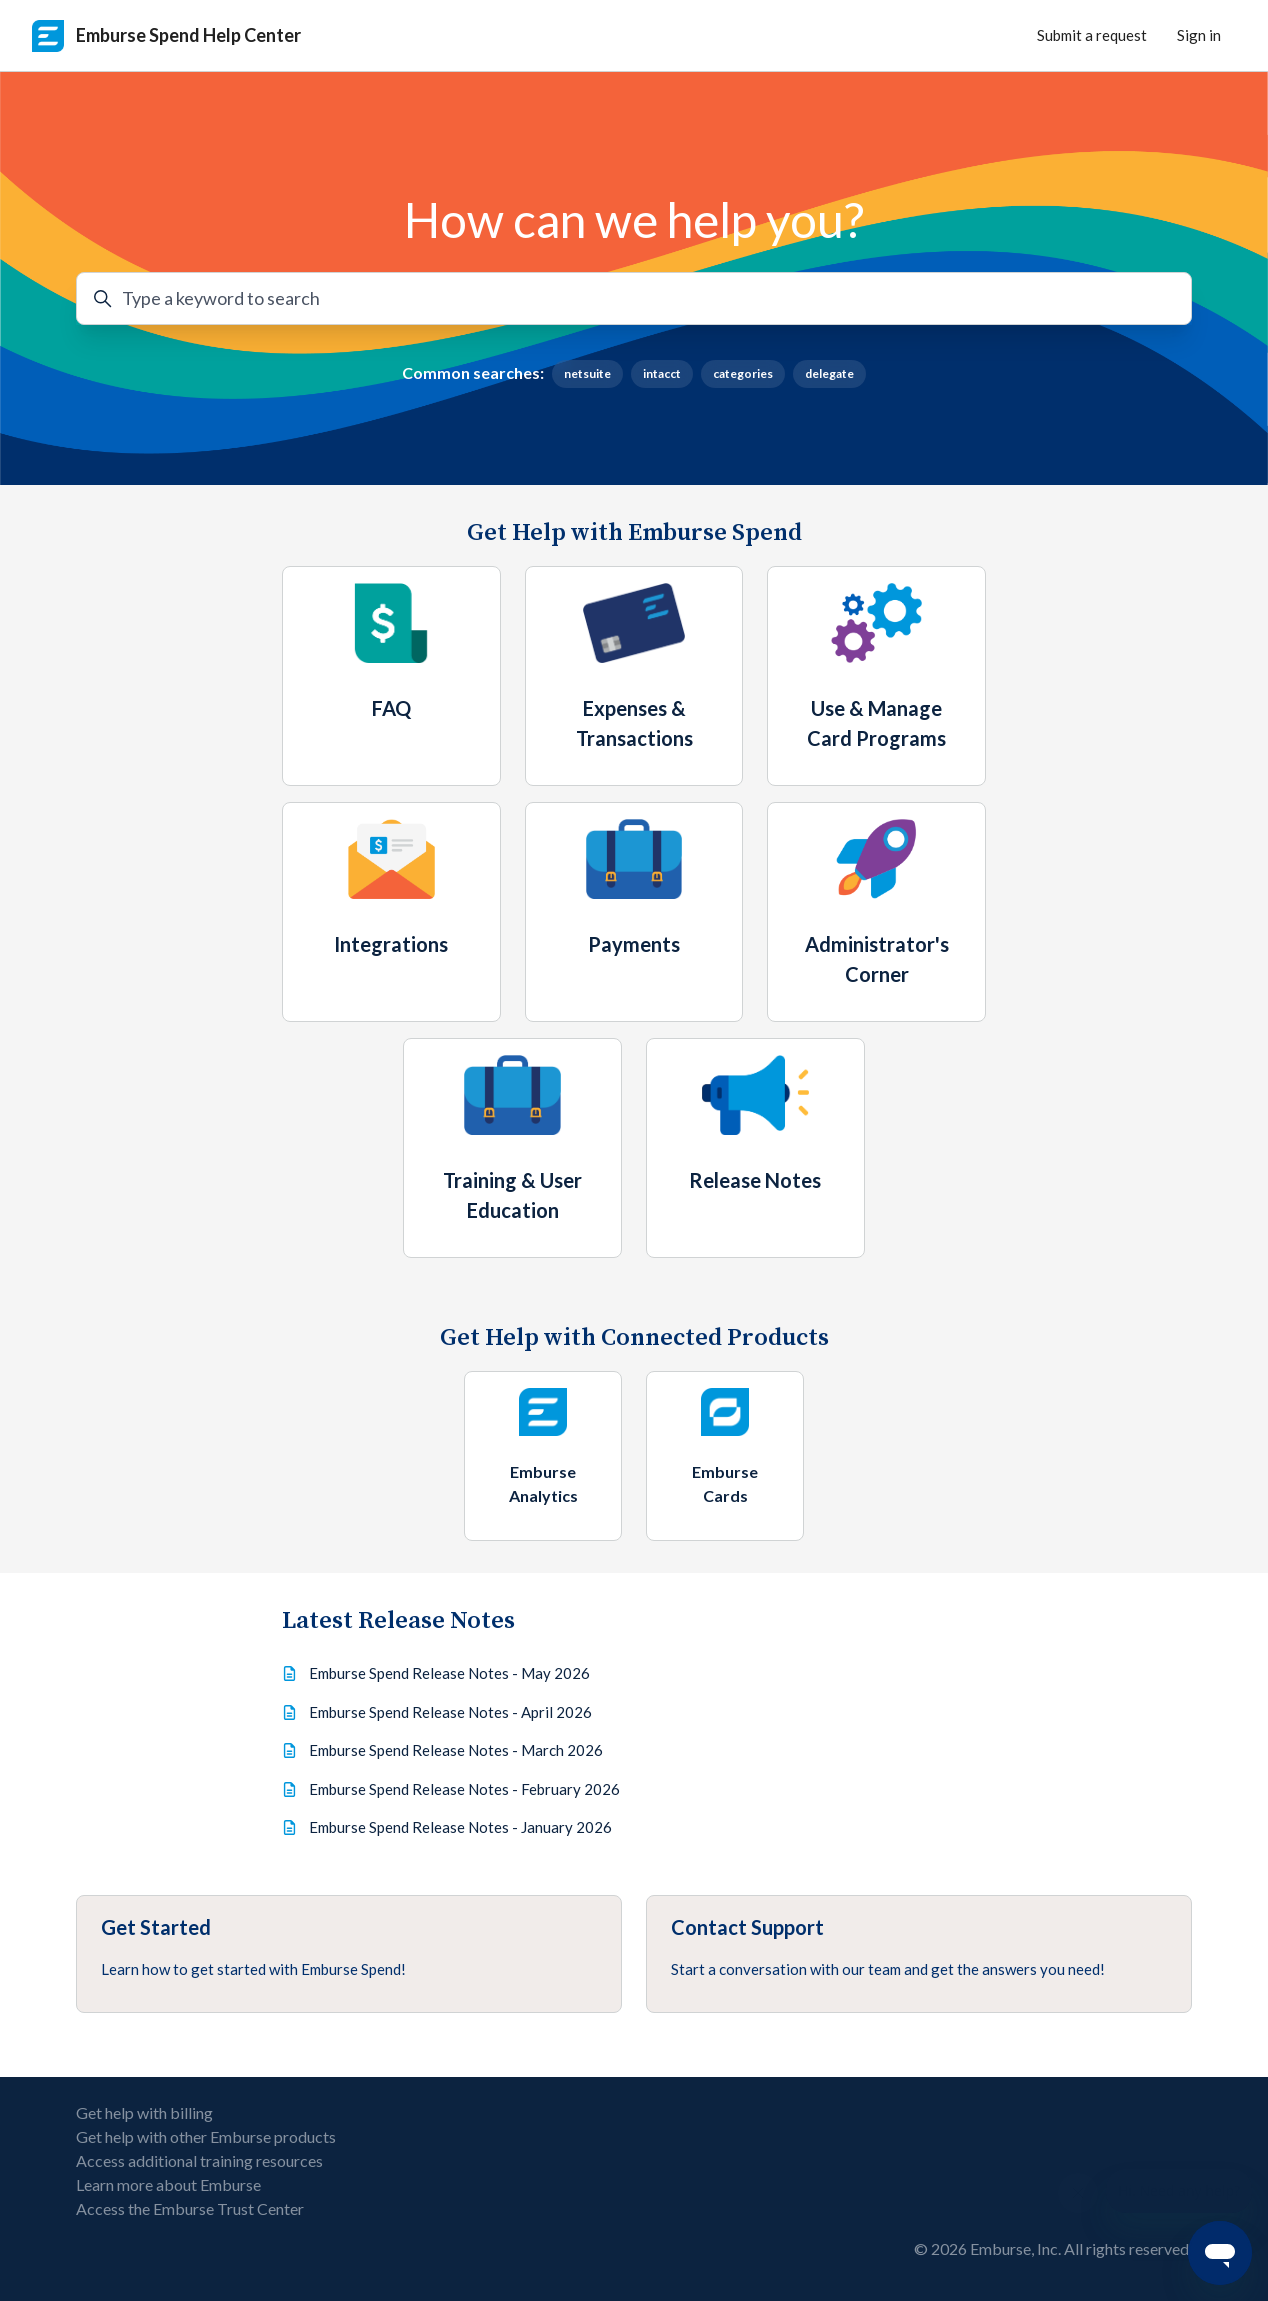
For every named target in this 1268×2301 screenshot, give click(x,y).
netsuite (587, 373)
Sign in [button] (1199, 35)
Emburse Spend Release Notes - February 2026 (464, 1789)
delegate (829, 373)
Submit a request (1092, 35)
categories (743, 373)
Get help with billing (144, 2112)
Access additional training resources (199, 2160)
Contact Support (747, 1927)
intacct (662, 373)
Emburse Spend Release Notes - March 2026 (456, 1750)
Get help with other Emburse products (206, 2136)
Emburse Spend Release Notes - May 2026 (449, 1673)
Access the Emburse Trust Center (190, 2208)
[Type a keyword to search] (634, 298)
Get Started (156, 1927)
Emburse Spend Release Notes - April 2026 (450, 1712)
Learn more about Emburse (168, 2184)
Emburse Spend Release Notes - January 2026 (460, 1827)
